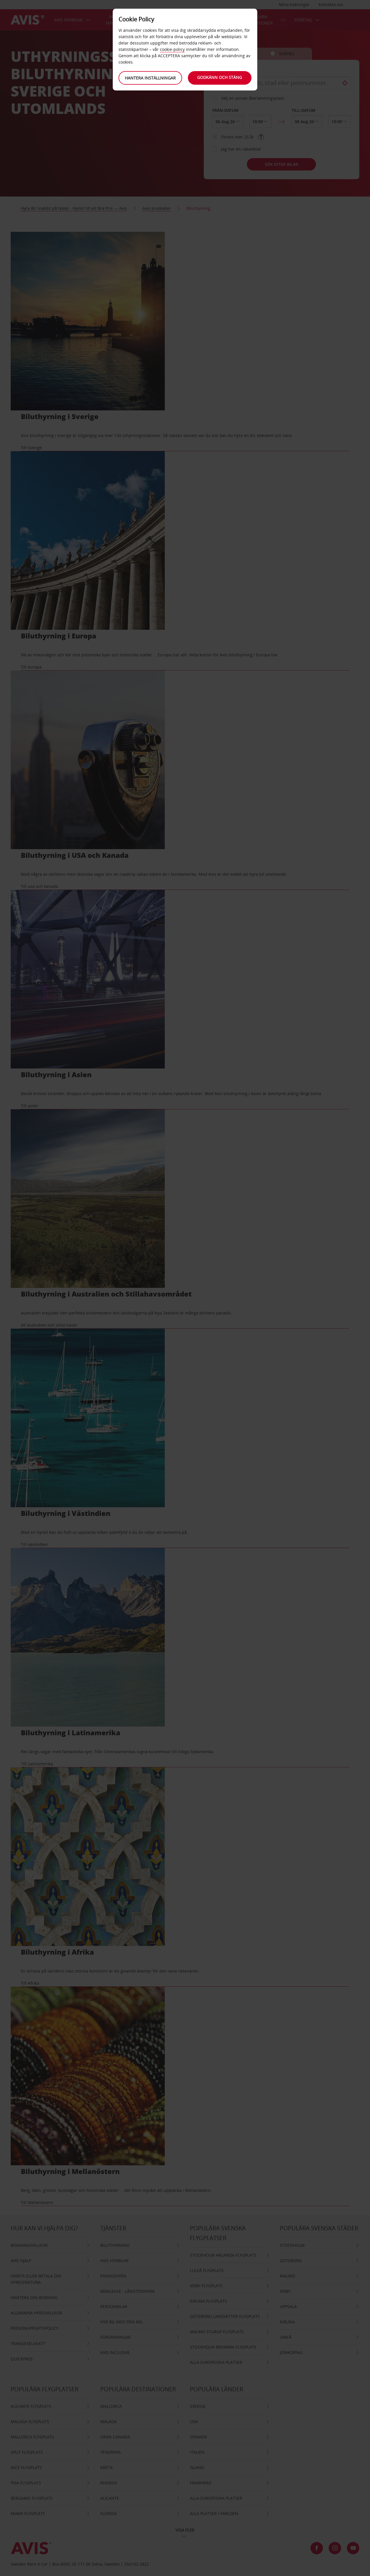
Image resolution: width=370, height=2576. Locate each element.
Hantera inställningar (150, 78)
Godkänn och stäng (219, 77)
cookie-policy (172, 49)
